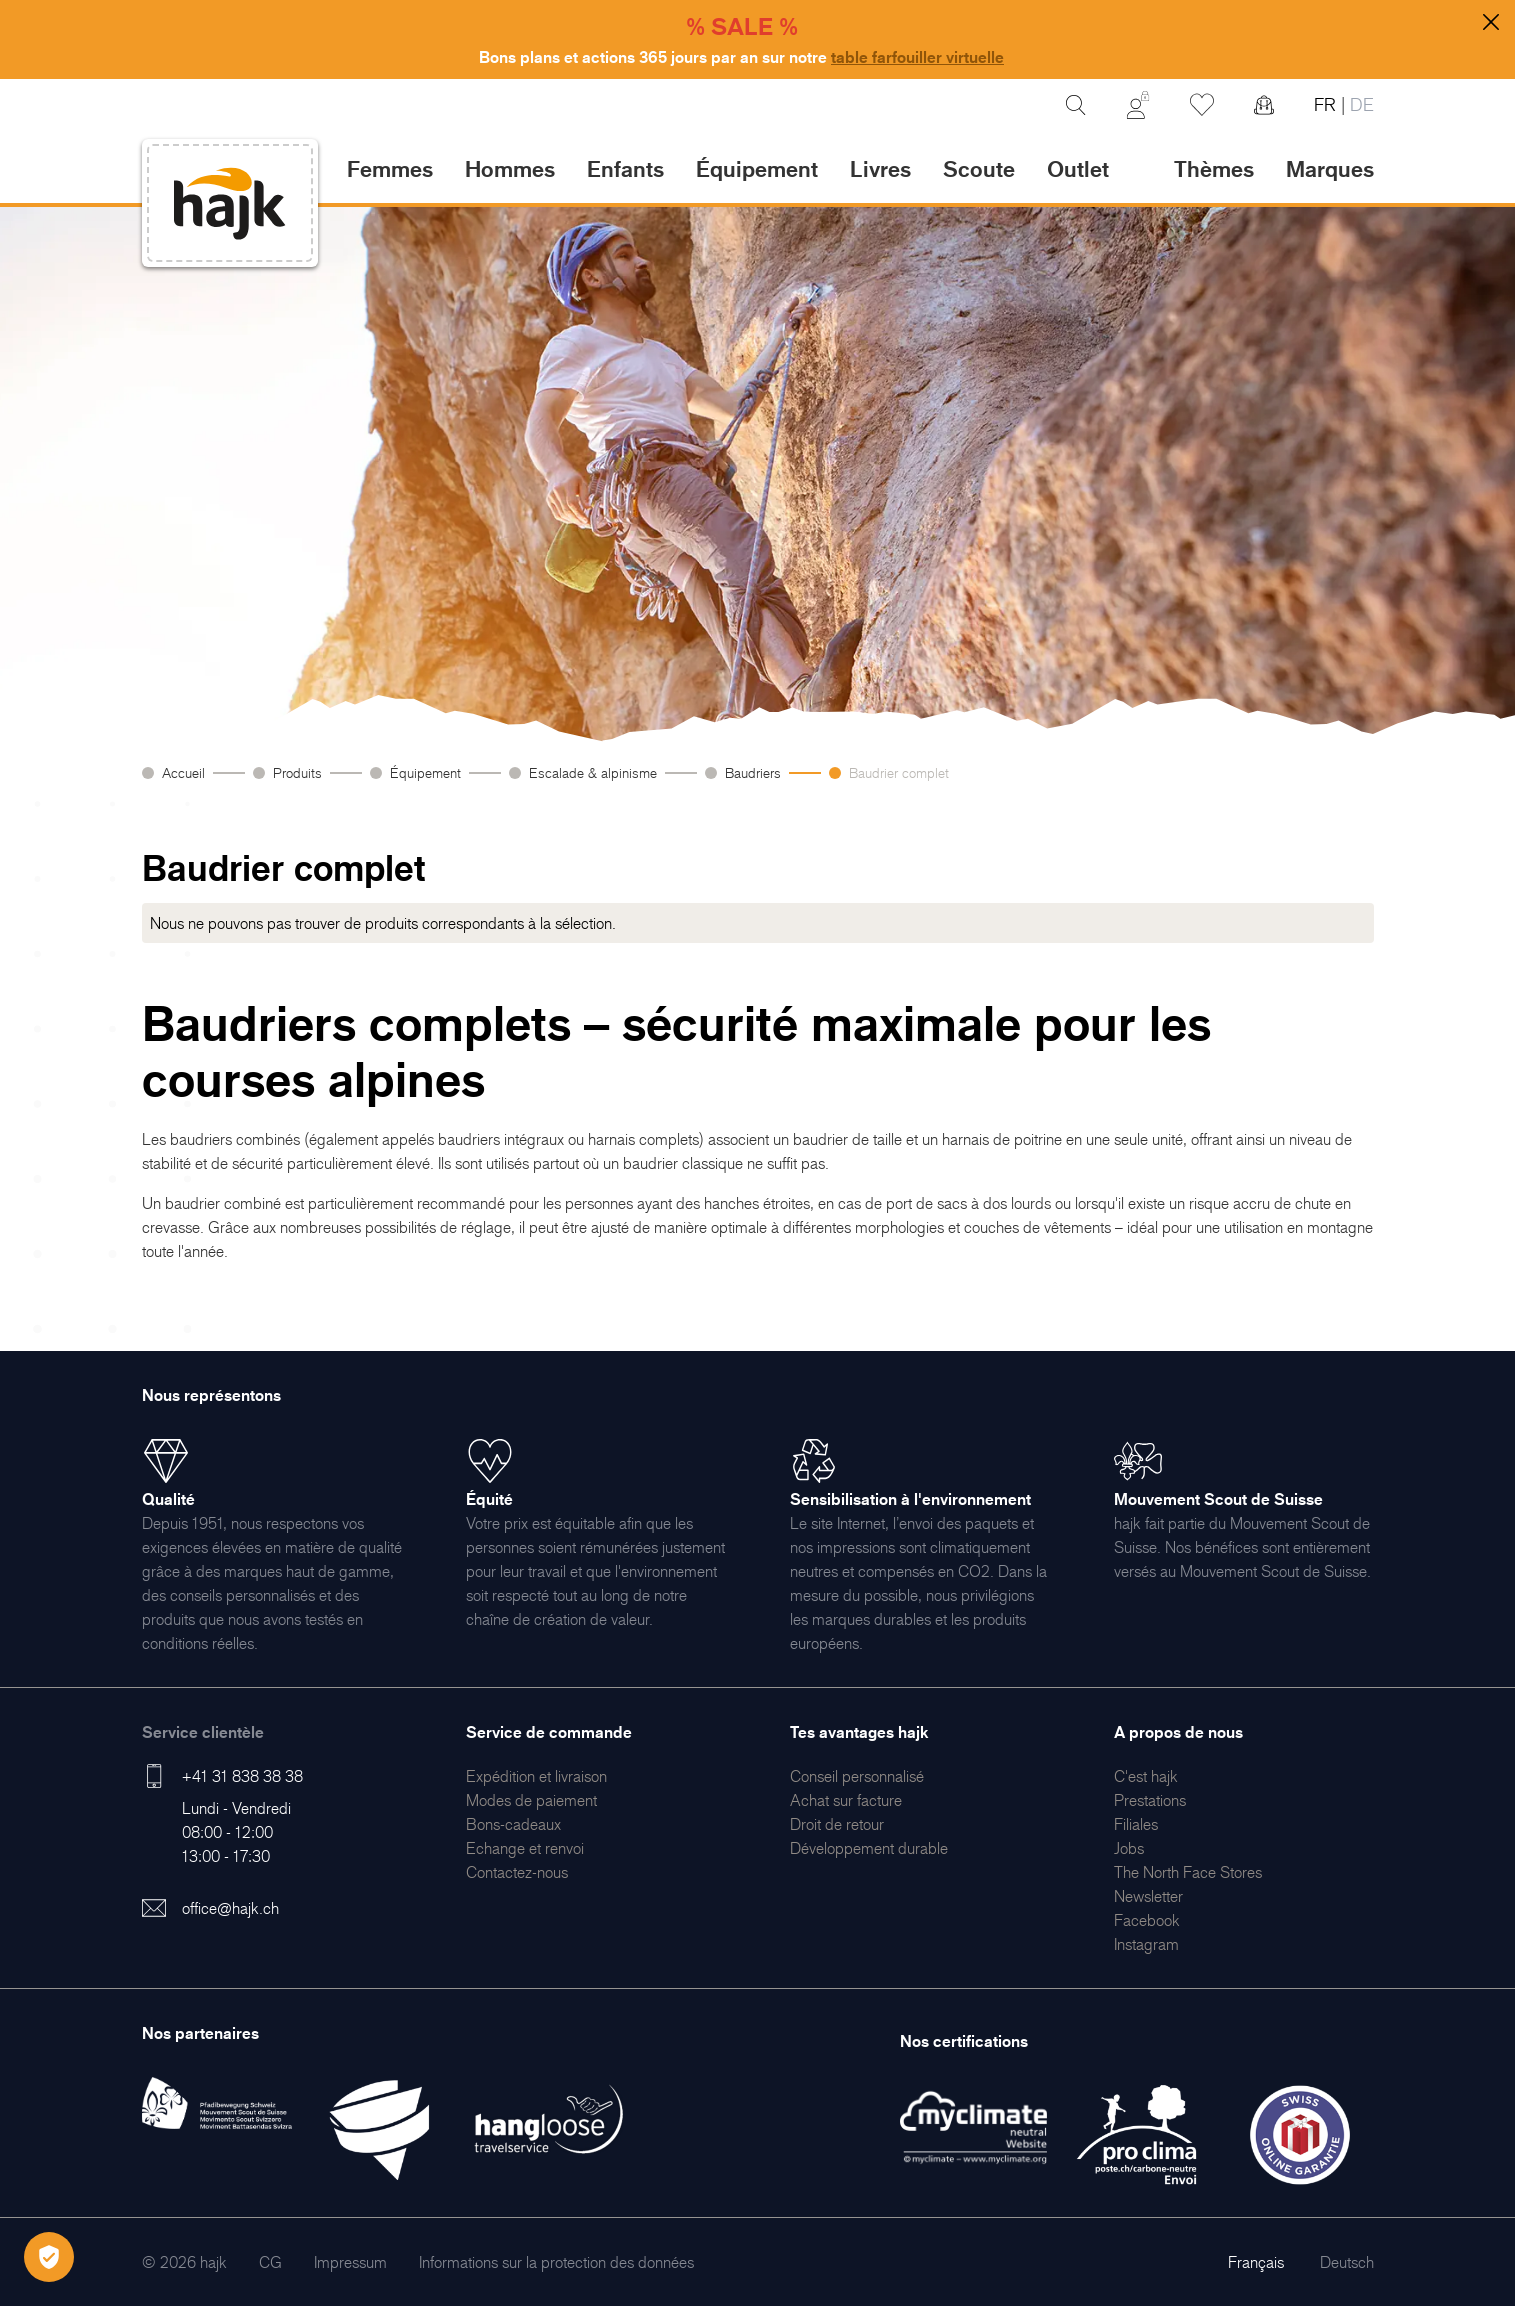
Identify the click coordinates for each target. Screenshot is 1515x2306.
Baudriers (753, 772)
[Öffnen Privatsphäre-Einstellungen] (49, 2257)
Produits (297, 772)
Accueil (183, 772)
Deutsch (1347, 2262)
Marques (1330, 168)
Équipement (425, 772)
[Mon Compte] (1138, 105)
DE (1359, 104)
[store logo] (230, 203)
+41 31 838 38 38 (242, 1776)
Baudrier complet (899, 772)
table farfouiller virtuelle (917, 57)
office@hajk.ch (230, 1908)
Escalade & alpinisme (593, 772)
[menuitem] (536, 1776)
